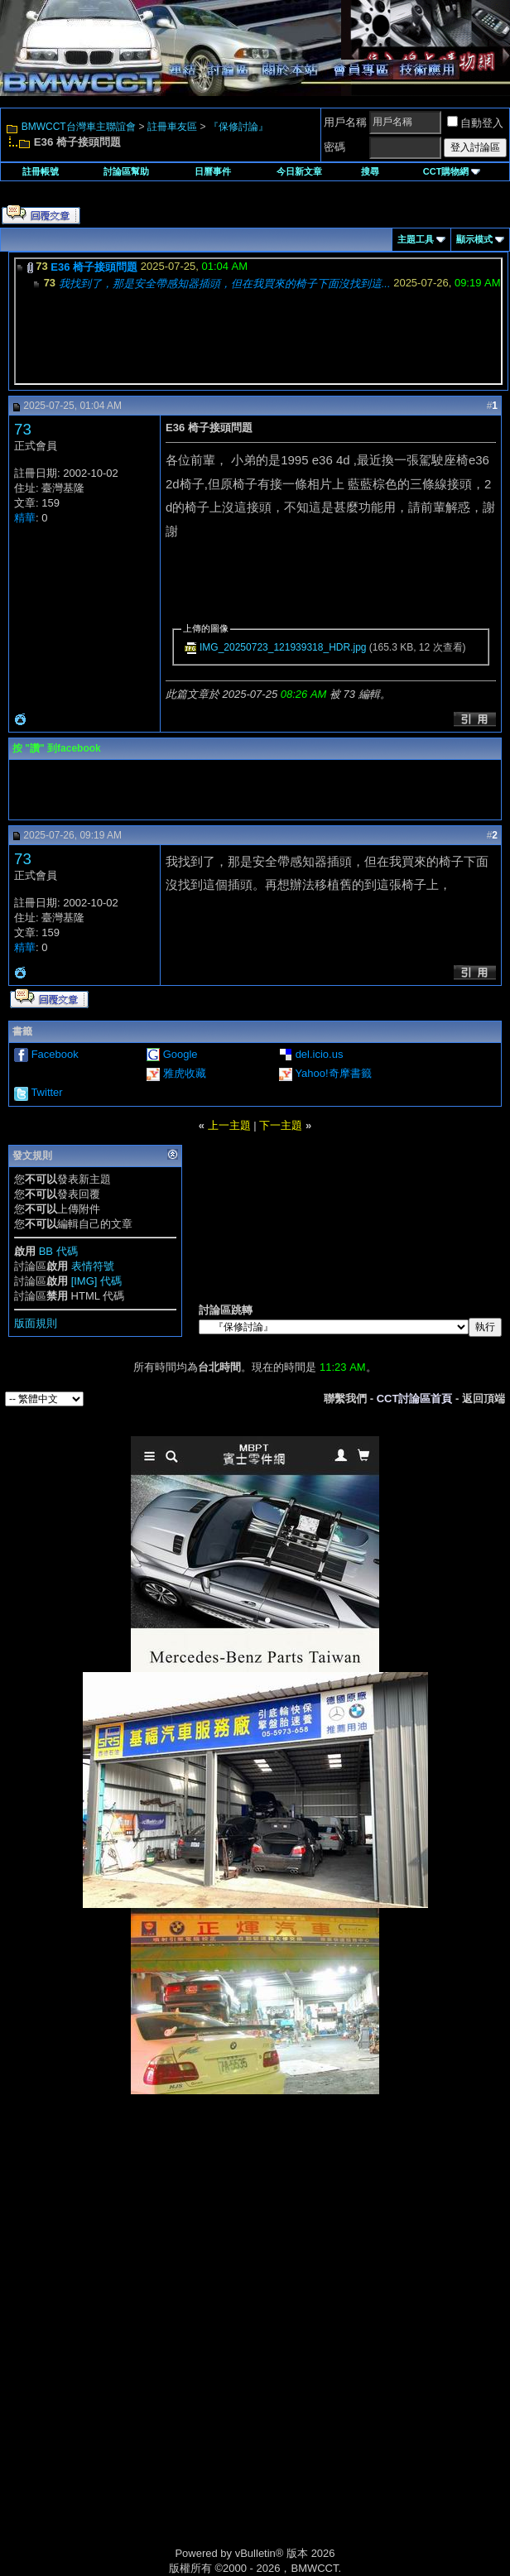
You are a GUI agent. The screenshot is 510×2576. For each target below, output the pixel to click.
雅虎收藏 (184, 1073)
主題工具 (415, 239)
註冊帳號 (40, 171)
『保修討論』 (238, 126)
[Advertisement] (255, 2210)
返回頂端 (483, 1398)
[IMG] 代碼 (96, 1281)
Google (180, 1054)
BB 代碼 (58, 1251)
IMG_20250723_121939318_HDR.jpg (283, 647)
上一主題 (229, 1125)
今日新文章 (299, 171)
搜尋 (370, 171)
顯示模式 (474, 239)
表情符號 (92, 1266)
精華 (25, 518)
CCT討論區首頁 (415, 1398)
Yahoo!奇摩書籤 (333, 1073)
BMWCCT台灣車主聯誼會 (79, 126)
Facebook (55, 1054)
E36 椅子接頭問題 (94, 267)
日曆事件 (213, 171)
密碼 (334, 147)
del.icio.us (320, 1054)
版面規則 (35, 1323)
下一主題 (280, 1125)
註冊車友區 (172, 126)
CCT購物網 (452, 171)
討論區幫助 (126, 171)
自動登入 (475, 123)
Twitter (46, 1092)
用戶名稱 (345, 122)
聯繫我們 (345, 1398)
